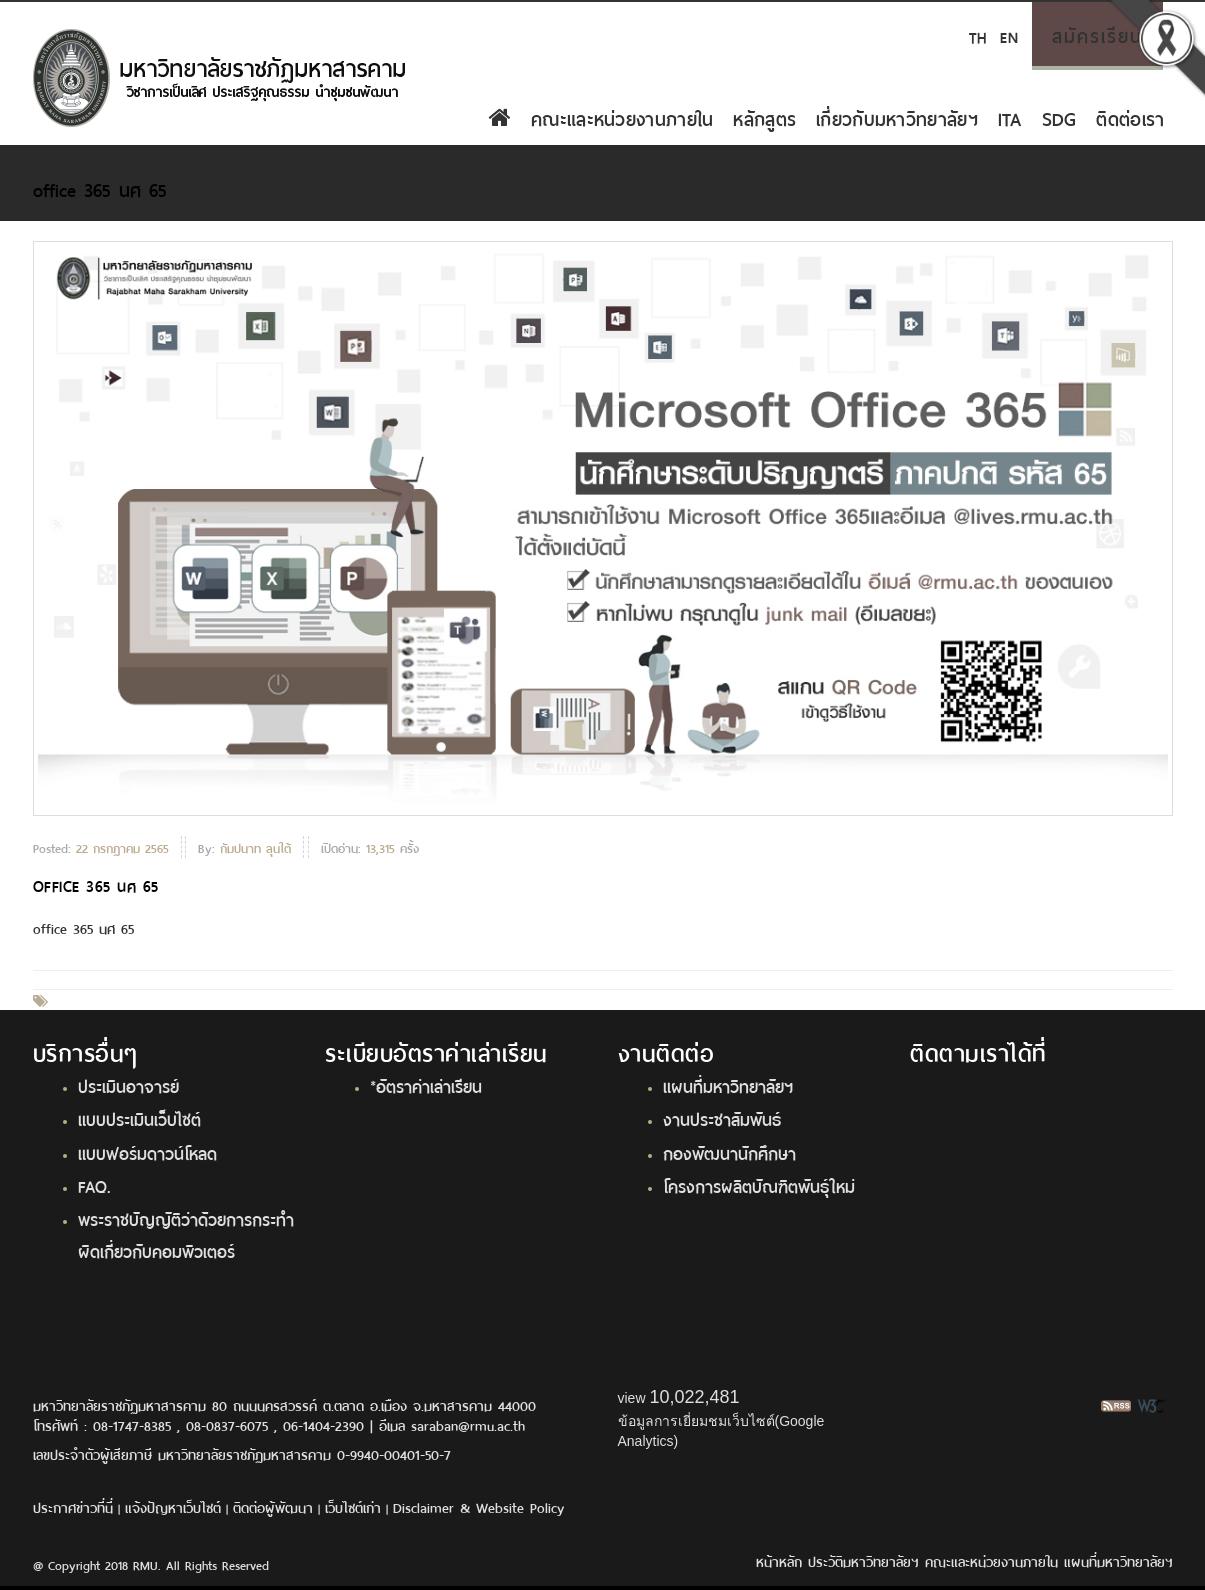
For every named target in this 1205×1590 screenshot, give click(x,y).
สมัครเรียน (1097, 34)
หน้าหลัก (779, 1560)
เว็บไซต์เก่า (353, 1506)
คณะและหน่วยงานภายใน (622, 117)
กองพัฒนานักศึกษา (729, 1152)
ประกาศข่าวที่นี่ (73, 1506)
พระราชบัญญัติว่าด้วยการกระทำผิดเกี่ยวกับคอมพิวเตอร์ (186, 1233)
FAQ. (94, 1185)
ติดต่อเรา (1130, 117)
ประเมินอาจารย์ (128, 1085)
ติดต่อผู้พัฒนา (273, 1506)
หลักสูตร (764, 117)
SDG (1059, 117)
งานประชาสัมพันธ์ (722, 1118)
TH (977, 35)
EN (1008, 35)
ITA (1010, 117)
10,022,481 (694, 1397)
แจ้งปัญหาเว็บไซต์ (173, 1506)
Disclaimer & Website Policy (478, 1506)
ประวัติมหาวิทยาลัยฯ (863, 1560)
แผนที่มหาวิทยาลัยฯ (728, 1085)
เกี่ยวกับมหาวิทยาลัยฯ (897, 117)
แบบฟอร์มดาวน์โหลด (147, 1152)
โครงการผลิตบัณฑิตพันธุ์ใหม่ (759, 1185)
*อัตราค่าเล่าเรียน (426, 1085)
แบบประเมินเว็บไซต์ (139, 1118)
